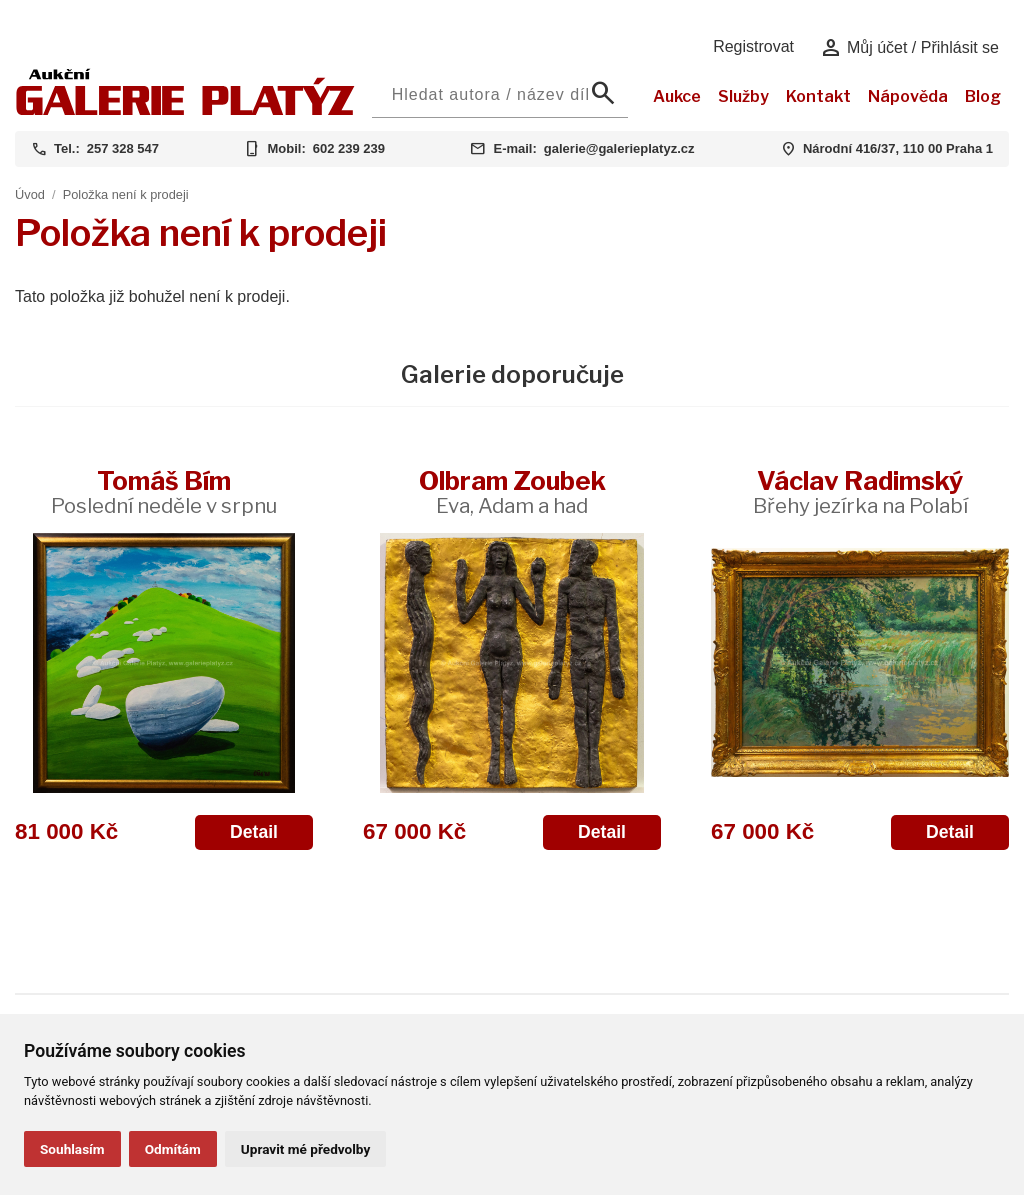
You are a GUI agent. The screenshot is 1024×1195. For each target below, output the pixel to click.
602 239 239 (349, 148)
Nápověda (908, 96)
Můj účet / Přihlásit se (909, 48)
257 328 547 (123, 148)
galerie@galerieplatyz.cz (619, 148)
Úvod (30, 194)
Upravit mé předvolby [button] (305, 1149)
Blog (983, 96)
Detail (254, 832)
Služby (743, 96)
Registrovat (753, 46)
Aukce (677, 96)
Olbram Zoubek (512, 491)
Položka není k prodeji (126, 194)
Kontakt (818, 96)
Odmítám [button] (173, 1149)
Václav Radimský (860, 491)
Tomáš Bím (164, 491)
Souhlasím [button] (72, 1149)
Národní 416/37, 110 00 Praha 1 (898, 148)
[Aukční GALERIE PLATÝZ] (185, 110)
